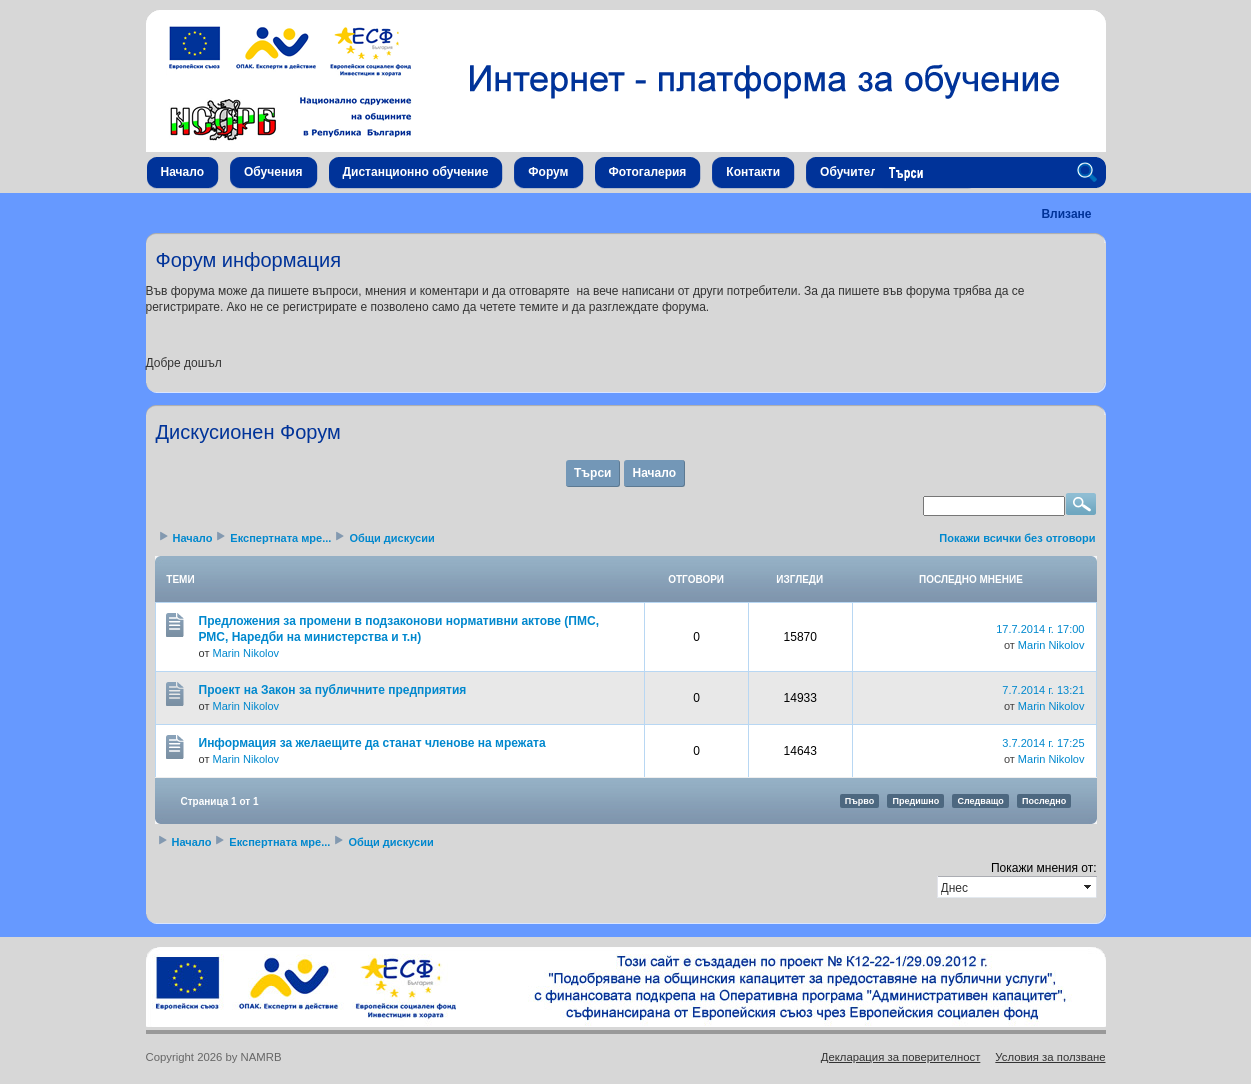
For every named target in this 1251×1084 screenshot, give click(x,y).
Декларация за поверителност (901, 1057)
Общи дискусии (391, 538)
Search (1090, 173)
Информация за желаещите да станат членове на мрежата (372, 743)
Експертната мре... (280, 538)
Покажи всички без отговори (1017, 538)
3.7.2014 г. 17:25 (1043, 743)
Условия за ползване (1050, 1057)
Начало (653, 473)
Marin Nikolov (245, 653)
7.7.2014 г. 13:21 (1043, 690)
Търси (592, 473)
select (1089, 887)
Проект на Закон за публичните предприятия (333, 690)
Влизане (1066, 214)
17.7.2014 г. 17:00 (1040, 629)
